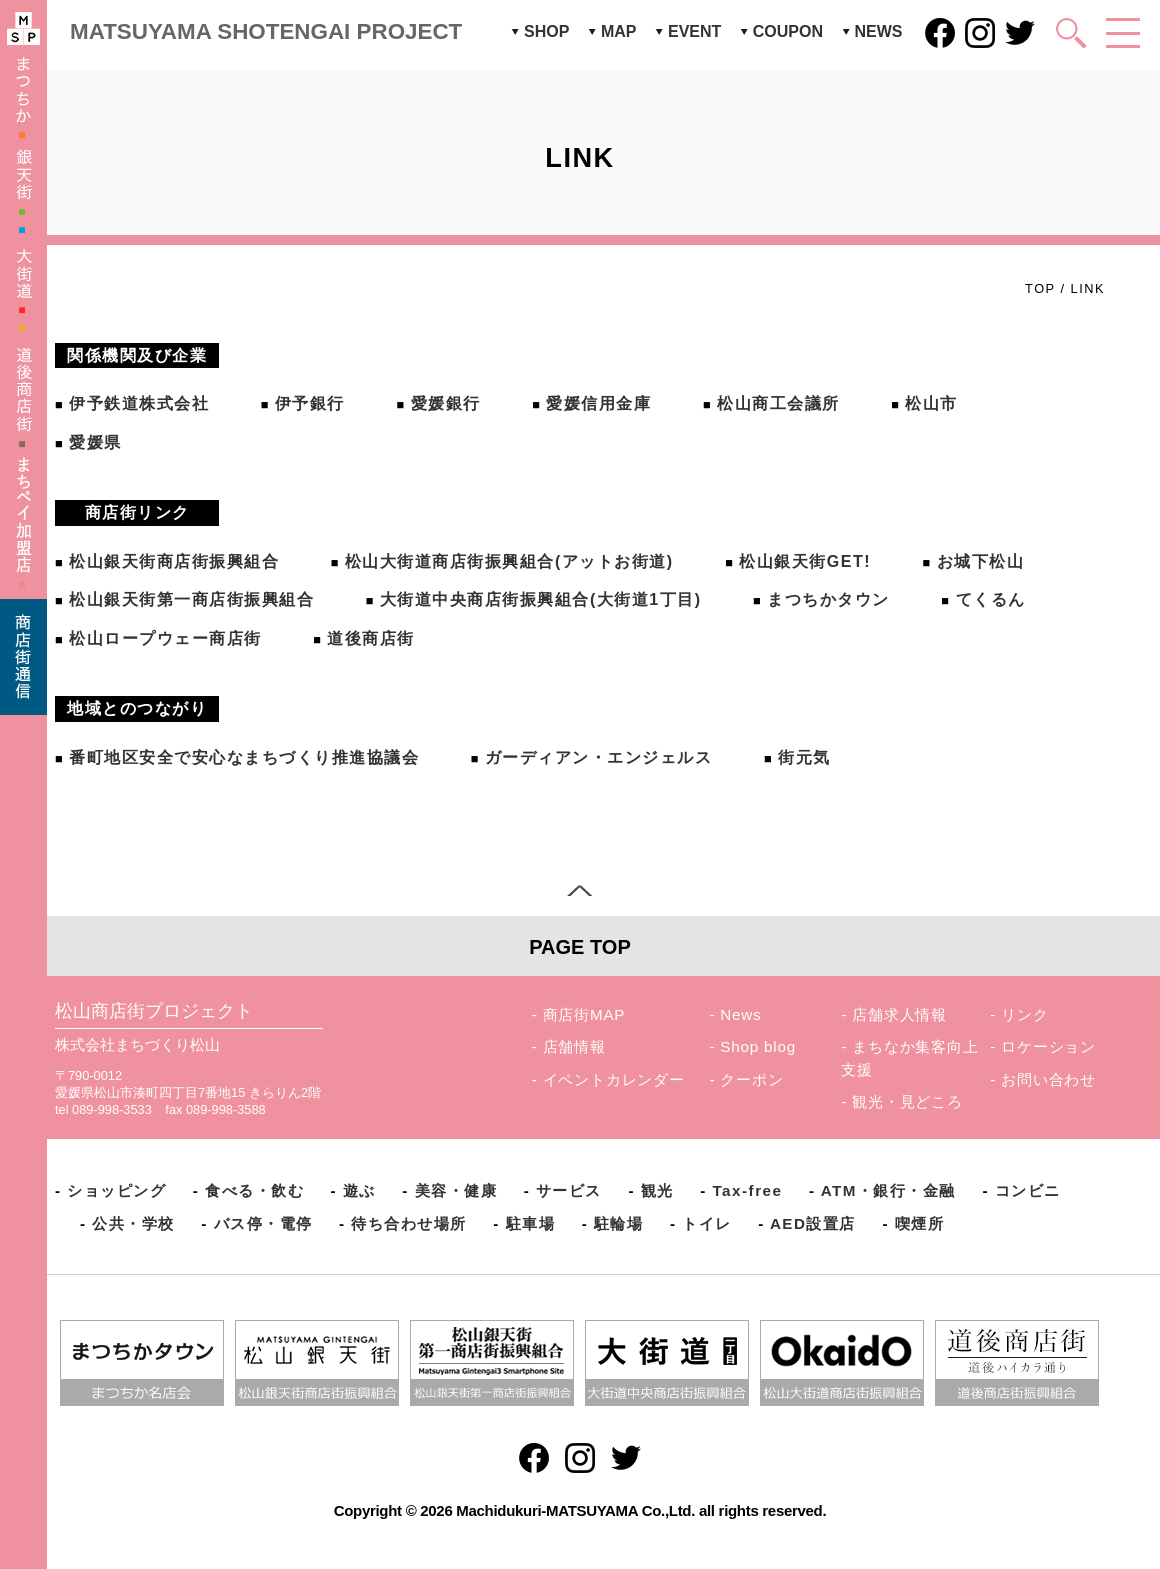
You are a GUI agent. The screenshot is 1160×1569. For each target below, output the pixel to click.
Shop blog (758, 1046)
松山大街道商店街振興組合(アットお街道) (509, 561)
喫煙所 (920, 1223)
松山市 (931, 403)
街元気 (804, 757)
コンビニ (1028, 1190)
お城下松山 (981, 561)
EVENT (694, 31)
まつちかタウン (828, 599)
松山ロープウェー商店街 (165, 638)
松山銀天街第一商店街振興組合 (191, 599)
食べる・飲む (254, 1190)
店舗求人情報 (899, 1014)
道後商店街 (371, 638)
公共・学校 (133, 1223)
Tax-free (747, 1190)
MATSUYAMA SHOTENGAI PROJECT (266, 31)
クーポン (751, 1079)
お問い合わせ (1048, 1079)
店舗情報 (574, 1046)
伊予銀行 (310, 403)
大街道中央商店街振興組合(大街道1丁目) (541, 599)
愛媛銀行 (446, 403)
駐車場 (531, 1223)
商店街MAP (584, 1014)
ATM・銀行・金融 (888, 1190)
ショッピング (116, 1190)
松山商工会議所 (778, 403)
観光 (657, 1190)
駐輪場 (619, 1223)
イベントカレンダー (614, 1079)
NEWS (879, 31)
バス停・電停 (263, 1223)
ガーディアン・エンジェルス (599, 757)
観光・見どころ (907, 1101)
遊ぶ (359, 1190)
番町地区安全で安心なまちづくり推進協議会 (244, 757)
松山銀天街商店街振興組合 (174, 561)
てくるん (991, 599)
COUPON (788, 31)
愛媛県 (95, 442)
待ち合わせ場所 (409, 1223)
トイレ (707, 1223)
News (740, 1014)
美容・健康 (456, 1190)
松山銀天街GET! (805, 561)
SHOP (546, 31)
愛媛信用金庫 (598, 403)
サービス (569, 1190)
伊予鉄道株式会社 (139, 403)
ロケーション (1048, 1046)
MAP (619, 31)
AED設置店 (813, 1223)
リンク (1024, 1014)
